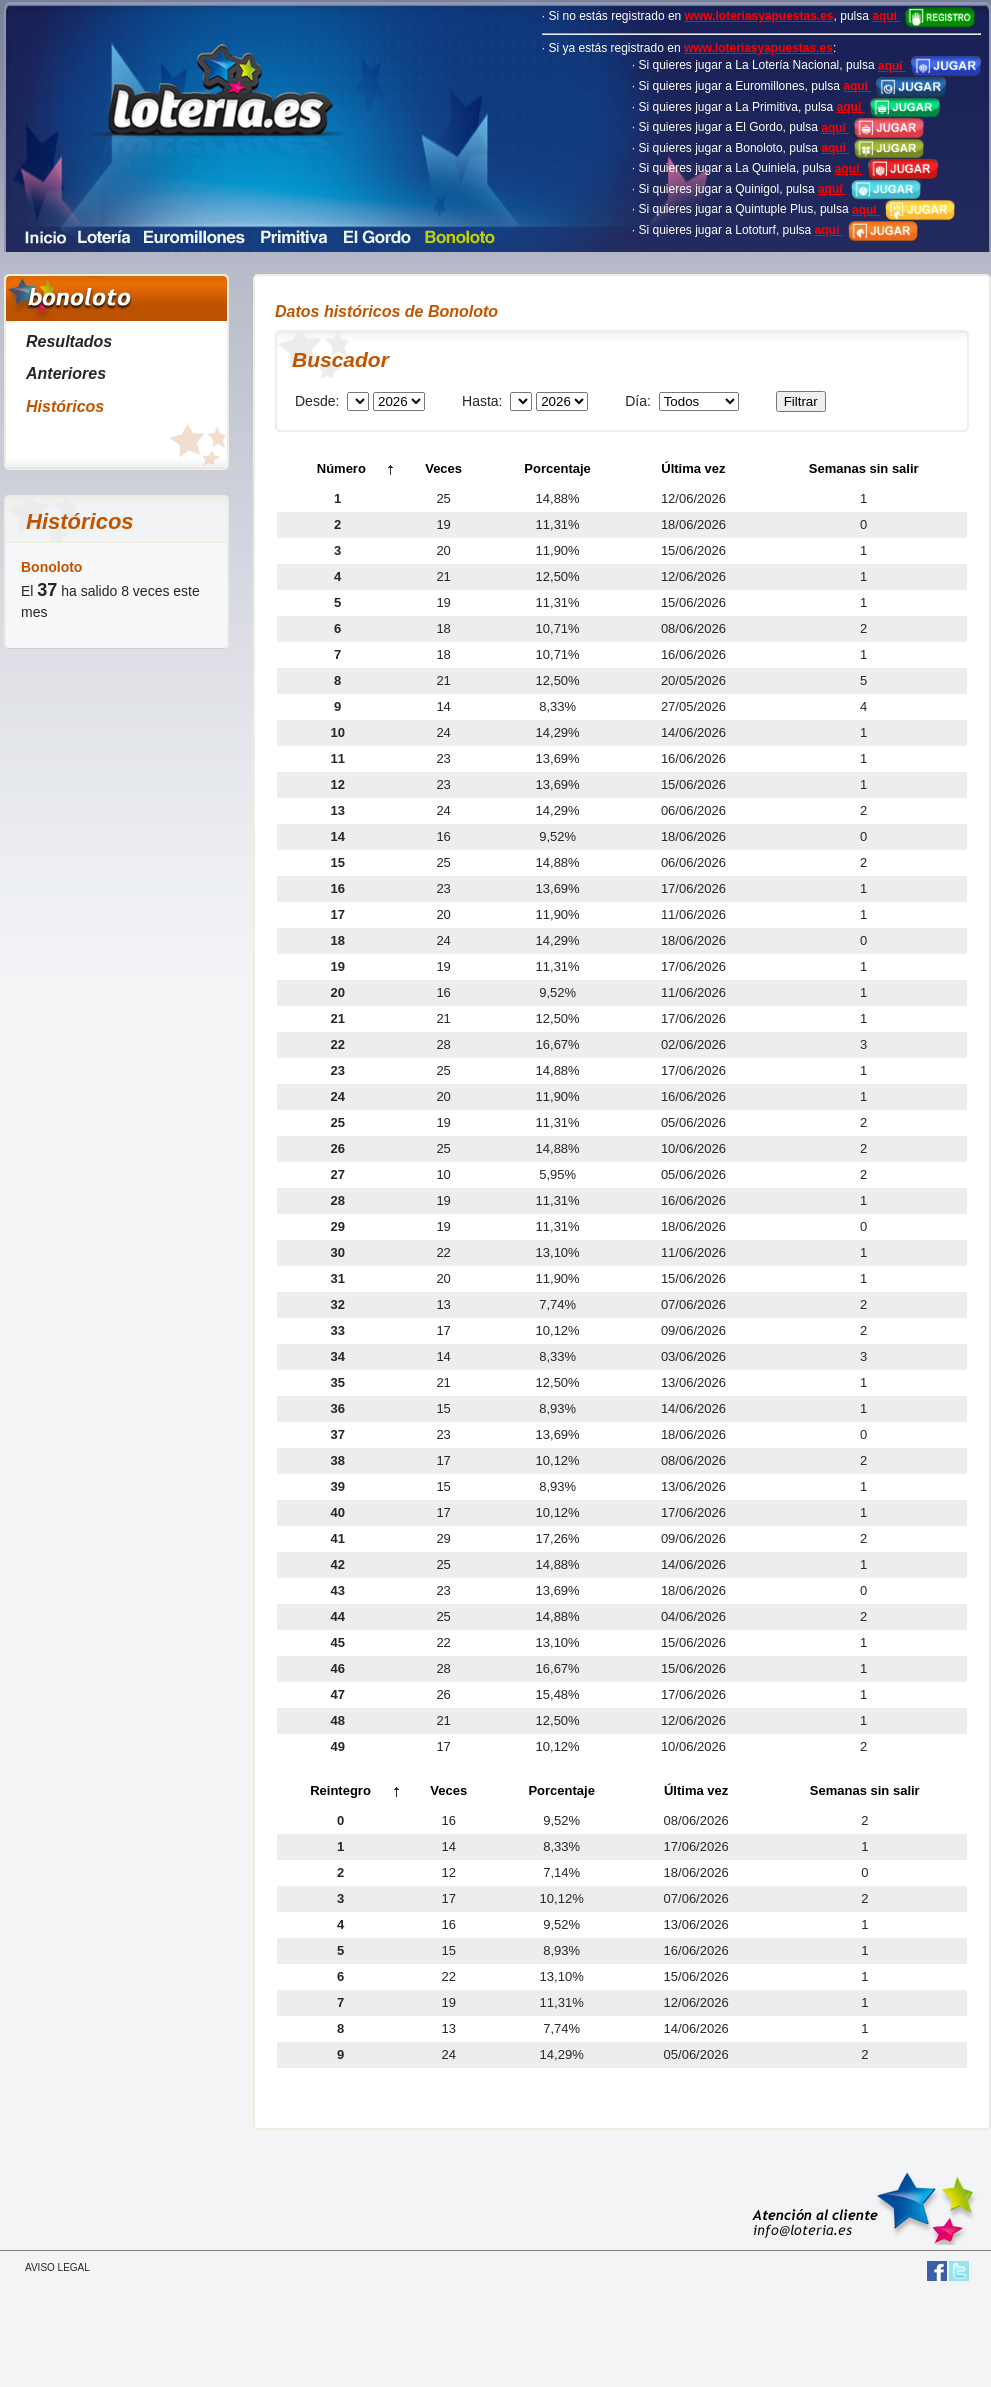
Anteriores (66, 373)
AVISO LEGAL (57, 2267)
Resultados (69, 341)
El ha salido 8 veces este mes (110, 589)
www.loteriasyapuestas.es (759, 16)
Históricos (65, 406)
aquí (923, 16)
